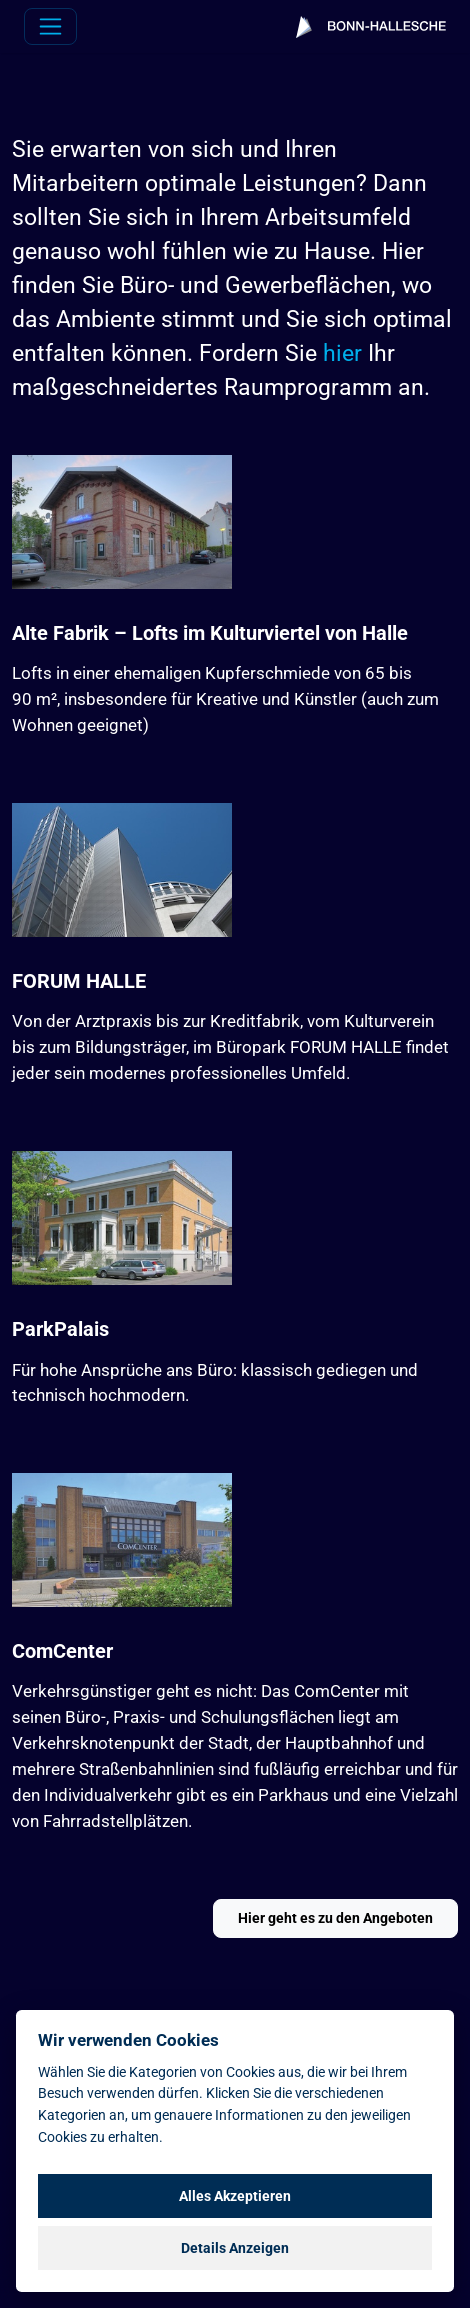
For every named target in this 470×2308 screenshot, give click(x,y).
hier (342, 353)
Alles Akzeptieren (235, 2196)
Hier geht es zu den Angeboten (335, 1918)
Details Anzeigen (235, 2248)
